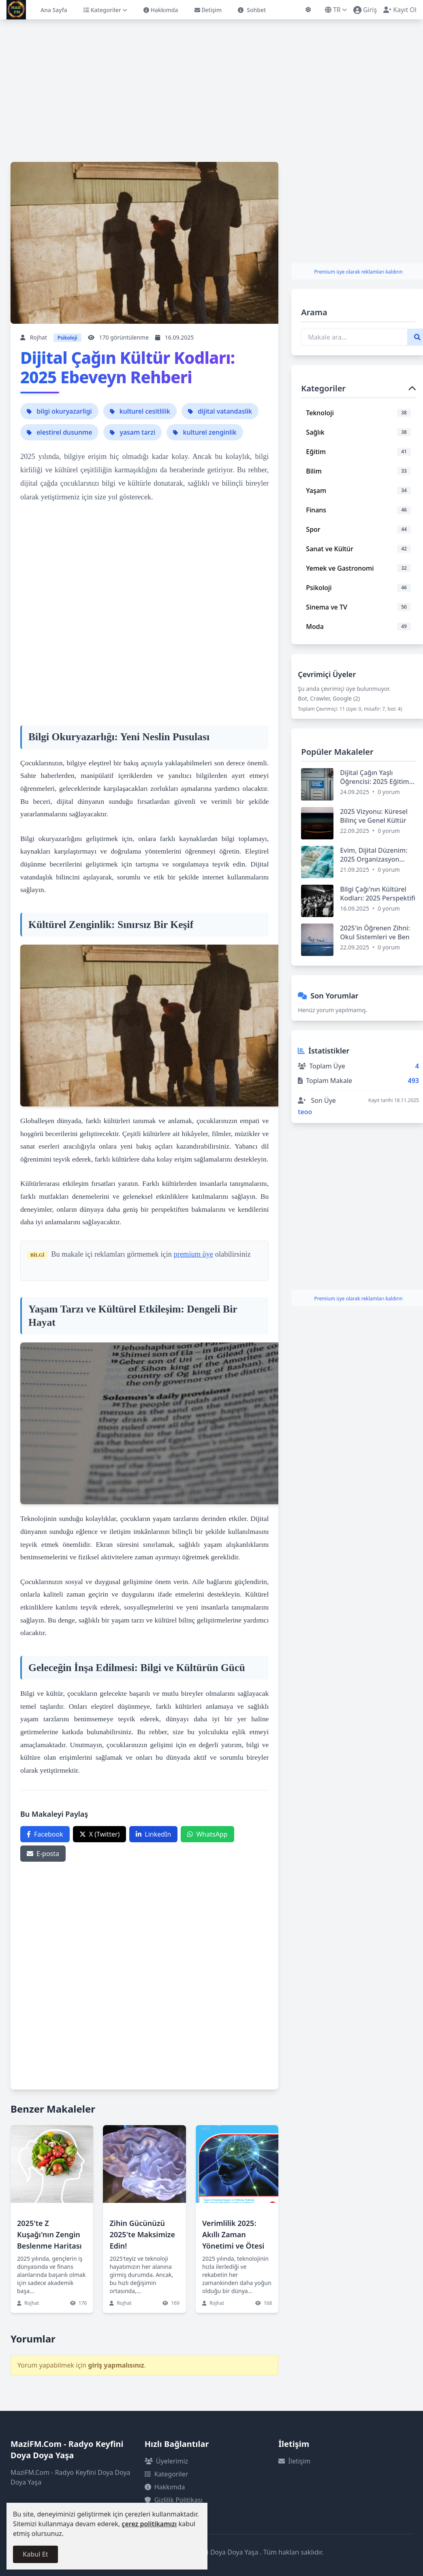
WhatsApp (207, 1834)
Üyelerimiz (166, 2461)
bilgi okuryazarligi (59, 411)
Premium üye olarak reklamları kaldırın (358, 271)
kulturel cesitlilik (140, 411)
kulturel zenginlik (204, 432)
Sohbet (252, 10)
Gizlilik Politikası (174, 2499)
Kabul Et (35, 2554)
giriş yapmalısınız (116, 2365)
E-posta (43, 1853)
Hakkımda (160, 10)
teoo (305, 1111)
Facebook (45, 1834)
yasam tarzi (132, 432)
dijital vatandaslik (220, 411)
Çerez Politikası (172, 2512)
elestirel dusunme (59, 432)
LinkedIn (153, 1834)
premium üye (194, 1254)
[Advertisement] (211, 84)
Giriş (365, 9)
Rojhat (38, 337)
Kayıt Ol (400, 9)
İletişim (208, 10)
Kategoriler (105, 10)
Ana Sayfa (54, 10)
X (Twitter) (99, 1834)
